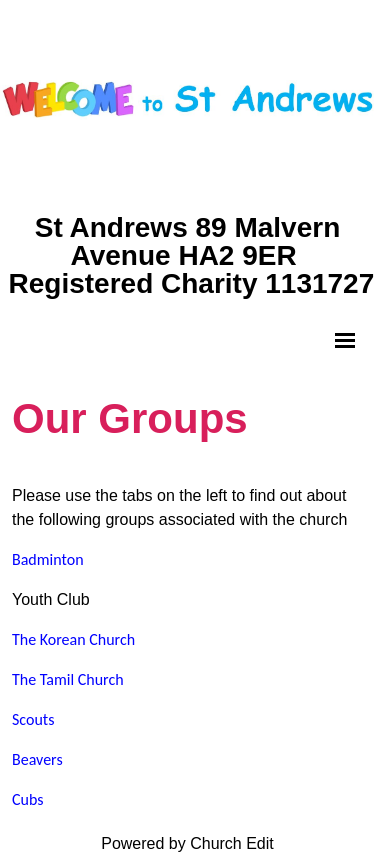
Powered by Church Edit (187, 843)
